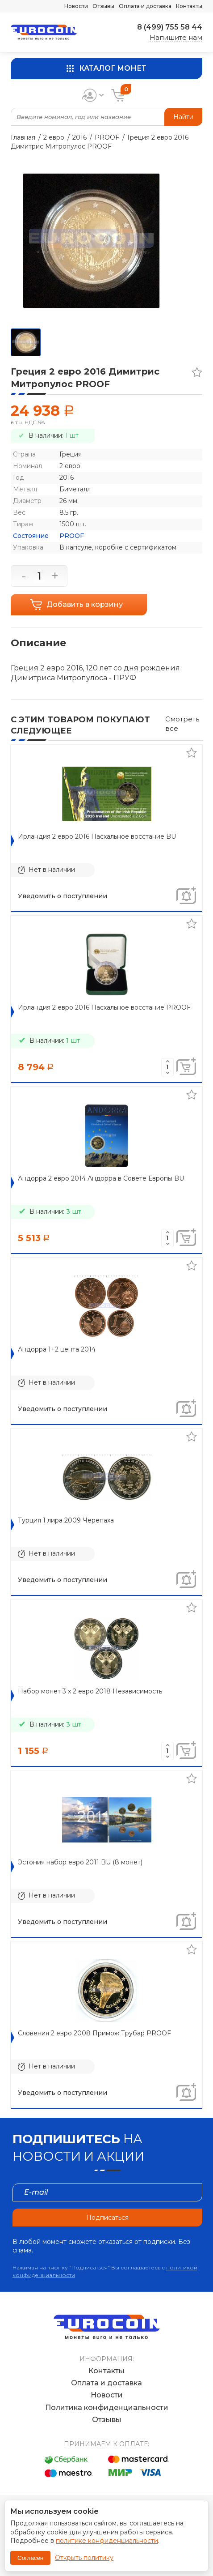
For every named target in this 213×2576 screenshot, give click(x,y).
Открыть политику (84, 2558)
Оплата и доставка (145, 6)
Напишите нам (176, 37)
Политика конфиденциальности (106, 2407)
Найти (183, 117)
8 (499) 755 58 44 (169, 27)
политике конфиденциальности (107, 2541)
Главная (23, 137)
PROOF (107, 137)
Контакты (189, 6)
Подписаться (107, 2217)
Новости (76, 6)
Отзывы (103, 6)
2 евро (53, 137)
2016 (79, 137)
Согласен (30, 2558)
